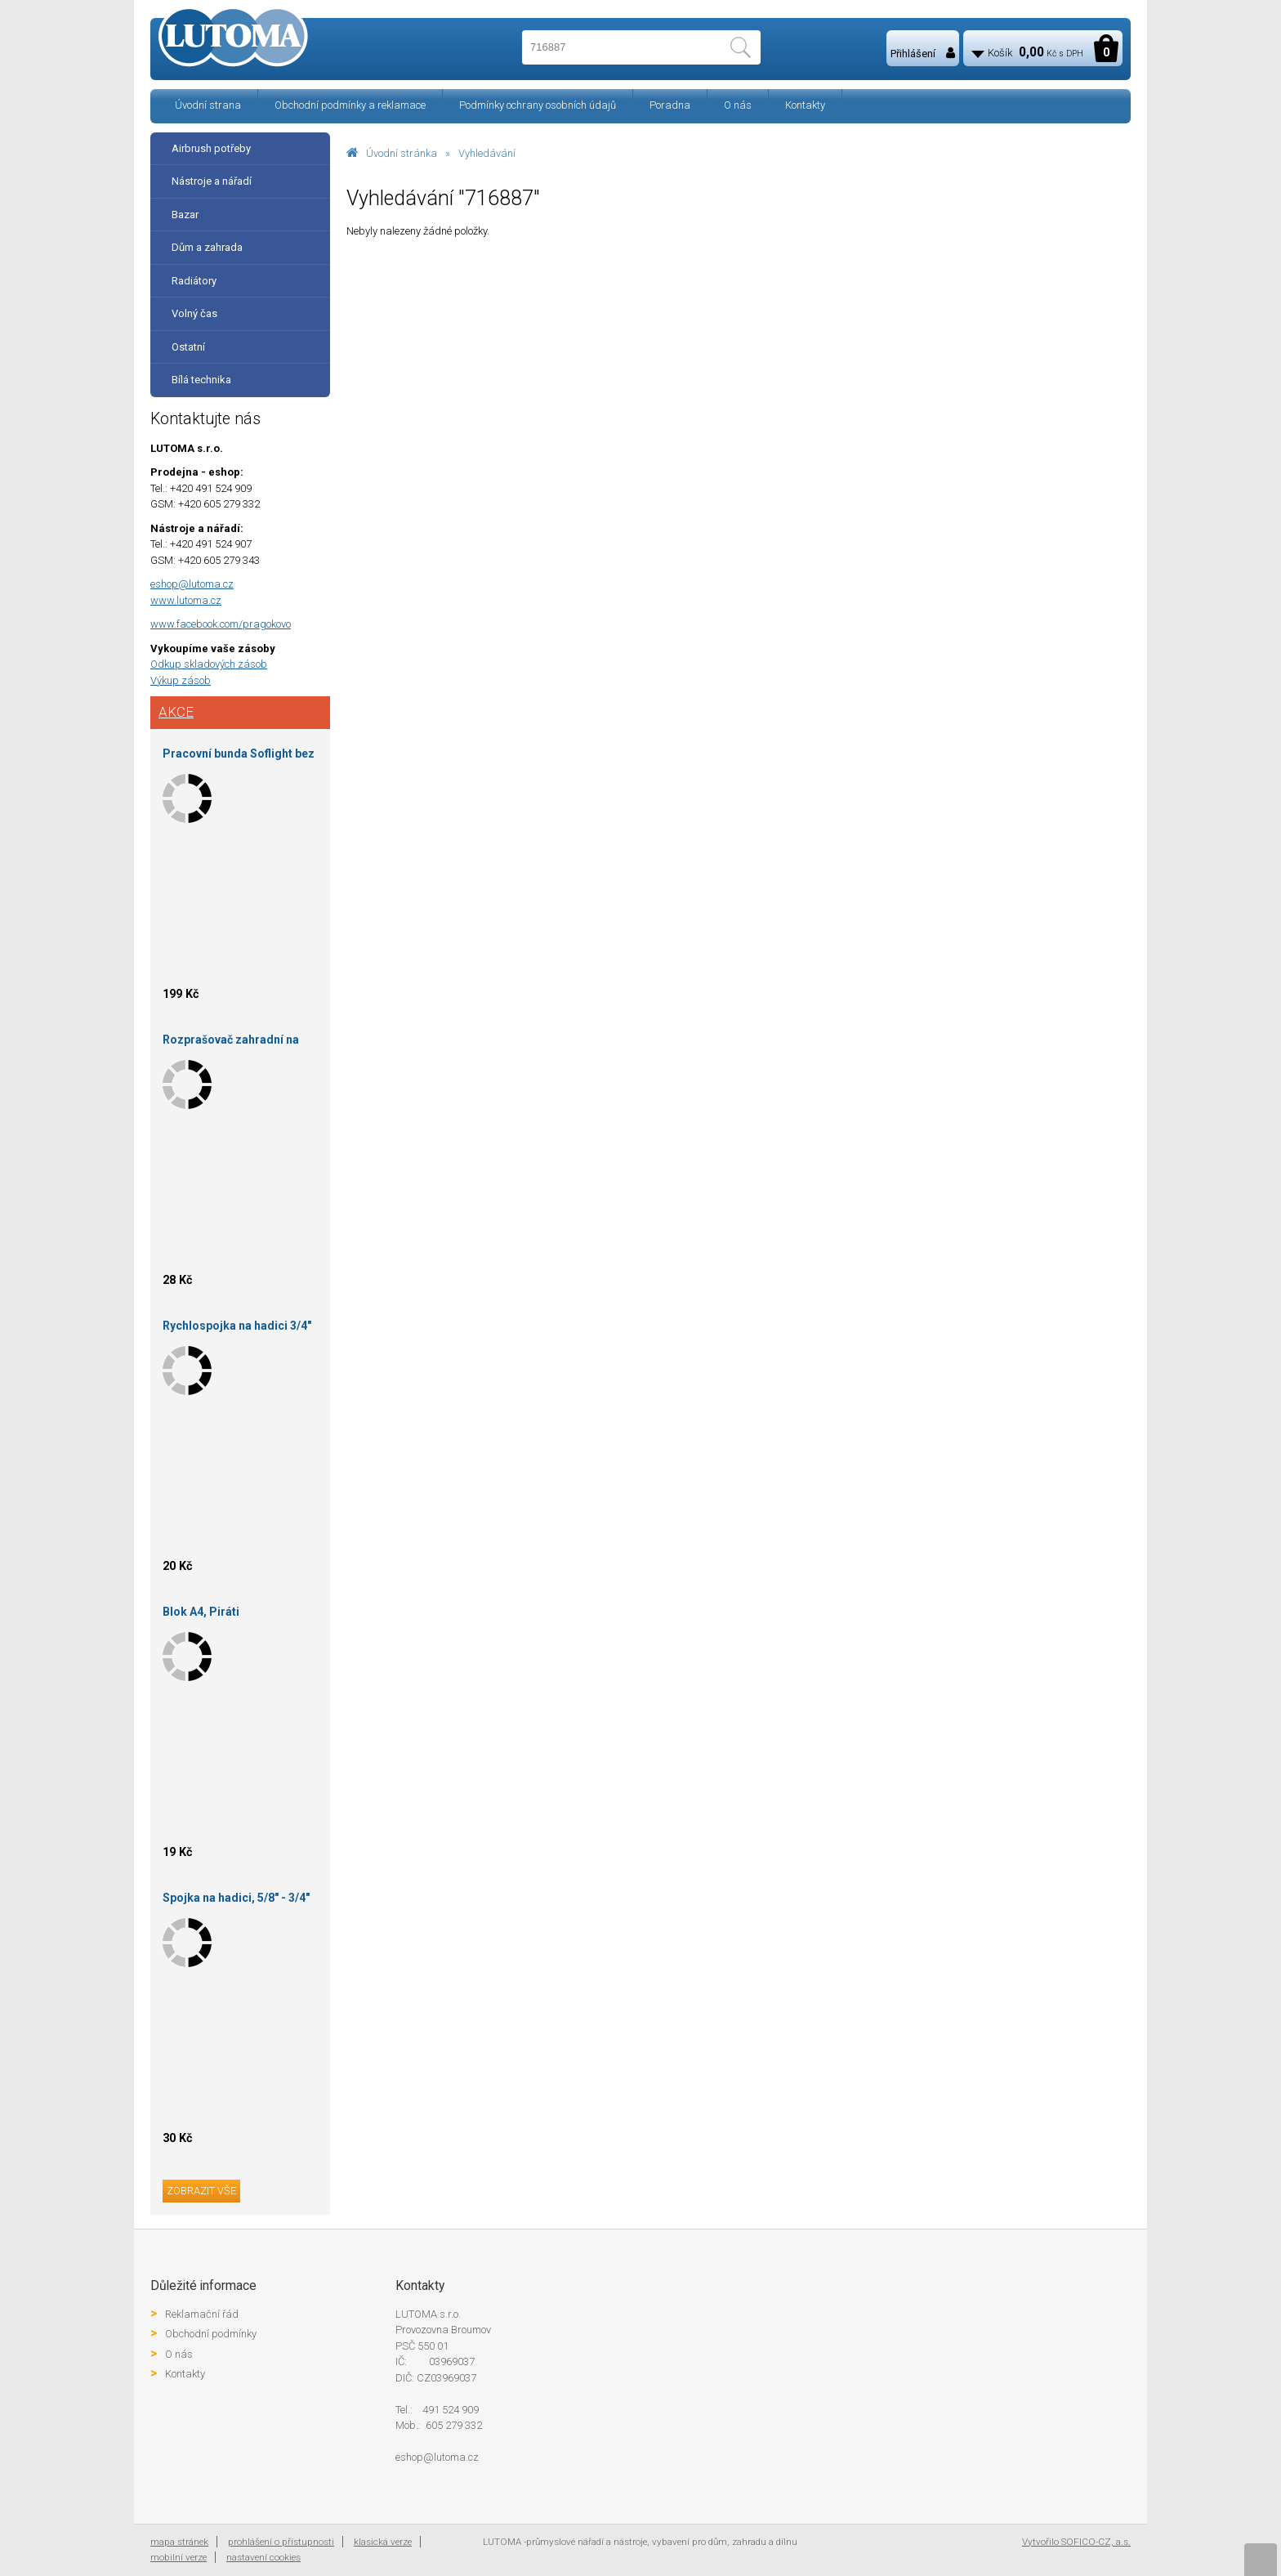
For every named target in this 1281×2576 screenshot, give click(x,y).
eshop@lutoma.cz (192, 584)
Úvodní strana (208, 105)
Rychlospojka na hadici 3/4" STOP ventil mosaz (237, 1328)
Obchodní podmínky (211, 2334)
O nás (738, 105)
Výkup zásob (180, 680)
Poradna (669, 105)
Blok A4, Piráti (201, 1611)
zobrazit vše (201, 2191)
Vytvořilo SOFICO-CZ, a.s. (1076, 2541)
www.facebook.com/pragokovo (220, 624)
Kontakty (805, 105)
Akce (176, 712)
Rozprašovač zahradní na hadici (231, 1042)
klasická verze (383, 2541)
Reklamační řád (202, 2314)
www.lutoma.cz (185, 600)
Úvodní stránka (401, 153)
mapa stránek (179, 2541)
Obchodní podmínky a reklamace (350, 105)
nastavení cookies (263, 2557)
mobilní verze (178, 2557)
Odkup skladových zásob (208, 664)
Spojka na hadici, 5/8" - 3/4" (236, 1897)
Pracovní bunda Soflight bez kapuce (239, 756)
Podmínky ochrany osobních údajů (537, 105)
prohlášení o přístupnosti (281, 2541)
